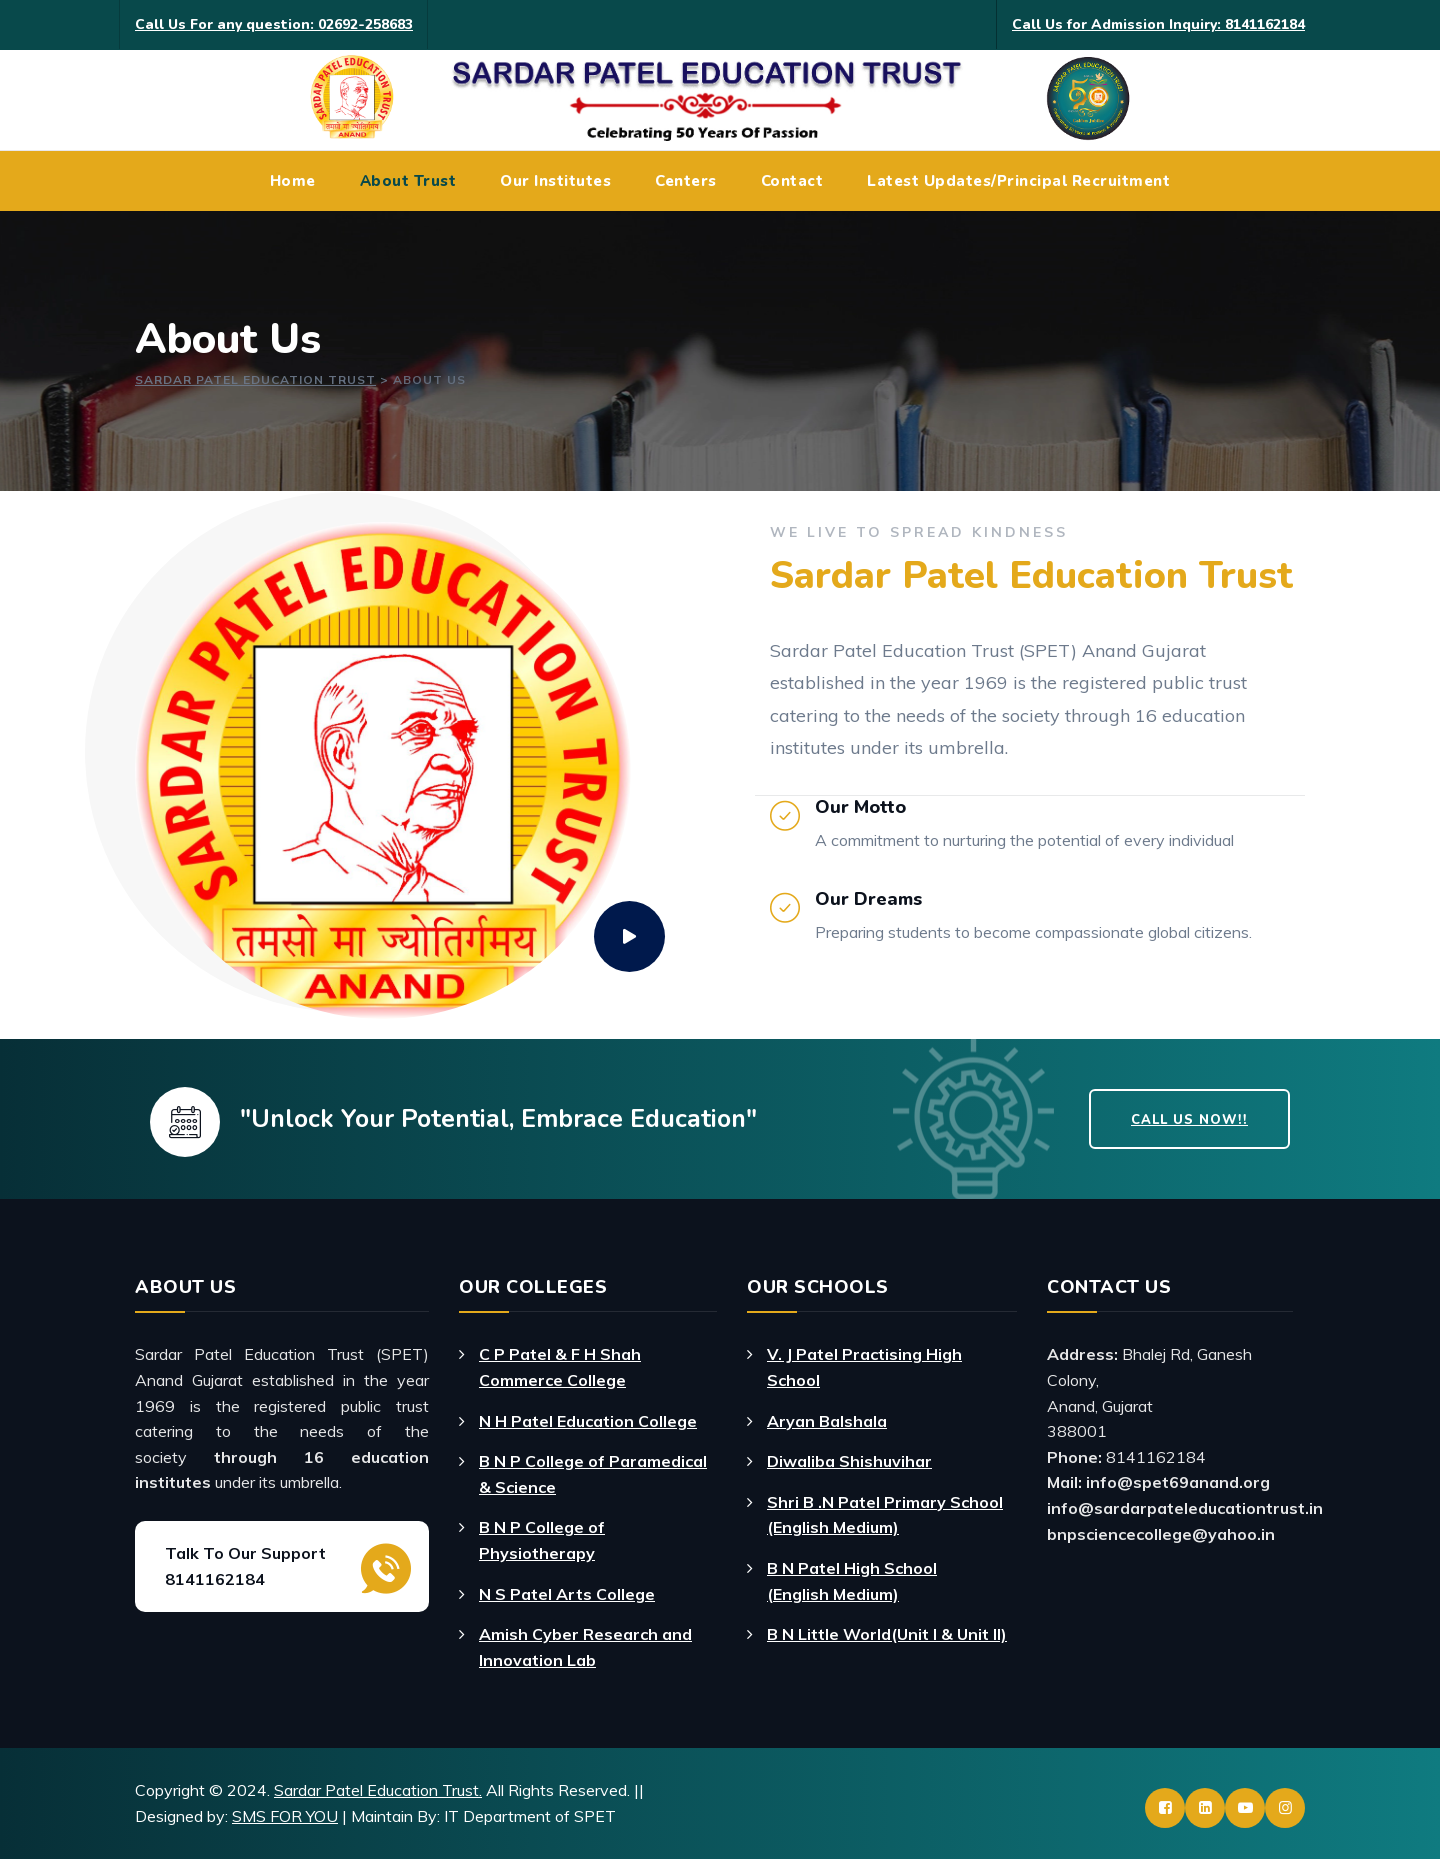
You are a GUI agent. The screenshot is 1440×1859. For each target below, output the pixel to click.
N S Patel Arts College (567, 1594)
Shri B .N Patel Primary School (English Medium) (885, 1515)
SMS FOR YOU (285, 1816)
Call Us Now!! (1189, 1120)
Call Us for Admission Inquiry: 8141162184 (1158, 24)
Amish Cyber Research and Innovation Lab (585, 1647)
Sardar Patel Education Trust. (378, 1790)
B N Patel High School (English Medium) (852, 1581)
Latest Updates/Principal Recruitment (1018, 181)
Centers (686, 181)
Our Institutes (555, 181)
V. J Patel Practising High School (864, 1367)
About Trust (408, 181)
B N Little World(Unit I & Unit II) (887, 1634)
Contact (792, 181)
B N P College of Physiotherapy (542, 1540)
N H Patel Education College (588, 1421)
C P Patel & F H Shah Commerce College (560, 1367)
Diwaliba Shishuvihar (849, 1461)
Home (293, 181)
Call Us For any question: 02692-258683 (274, 24)
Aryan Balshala (827, 1421)
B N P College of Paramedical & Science (593, 1474)
